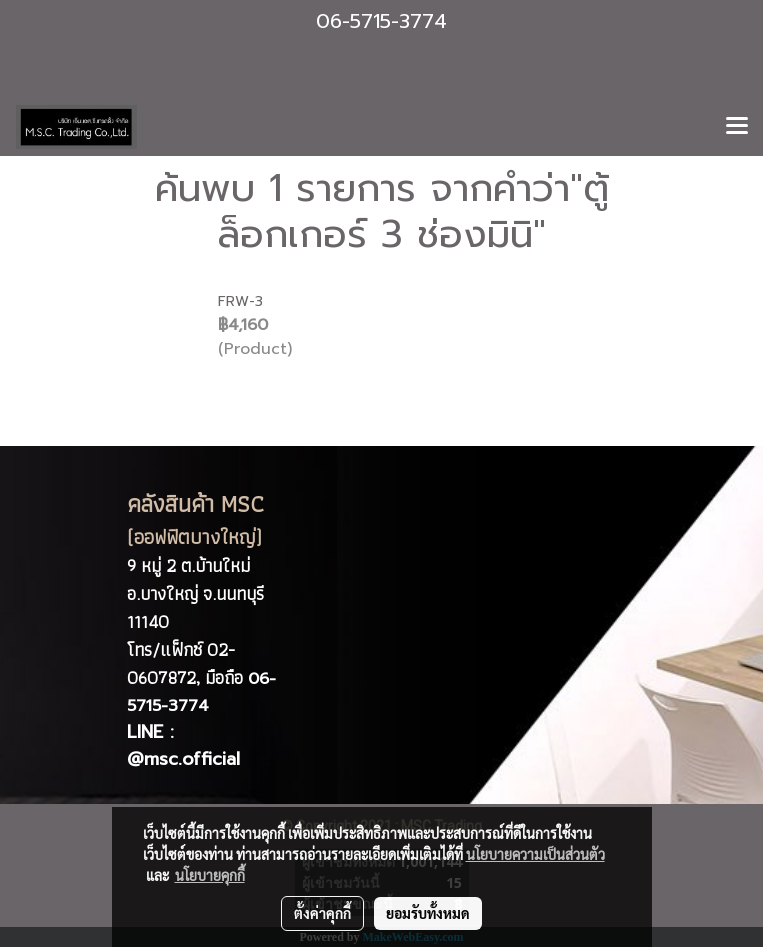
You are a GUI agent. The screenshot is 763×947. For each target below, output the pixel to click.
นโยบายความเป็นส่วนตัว (535, 854)
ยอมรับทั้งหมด (428, 913)
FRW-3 (240, 301)
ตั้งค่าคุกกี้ (322, 913)
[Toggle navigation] (737, 127)
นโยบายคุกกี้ (210, 875)
